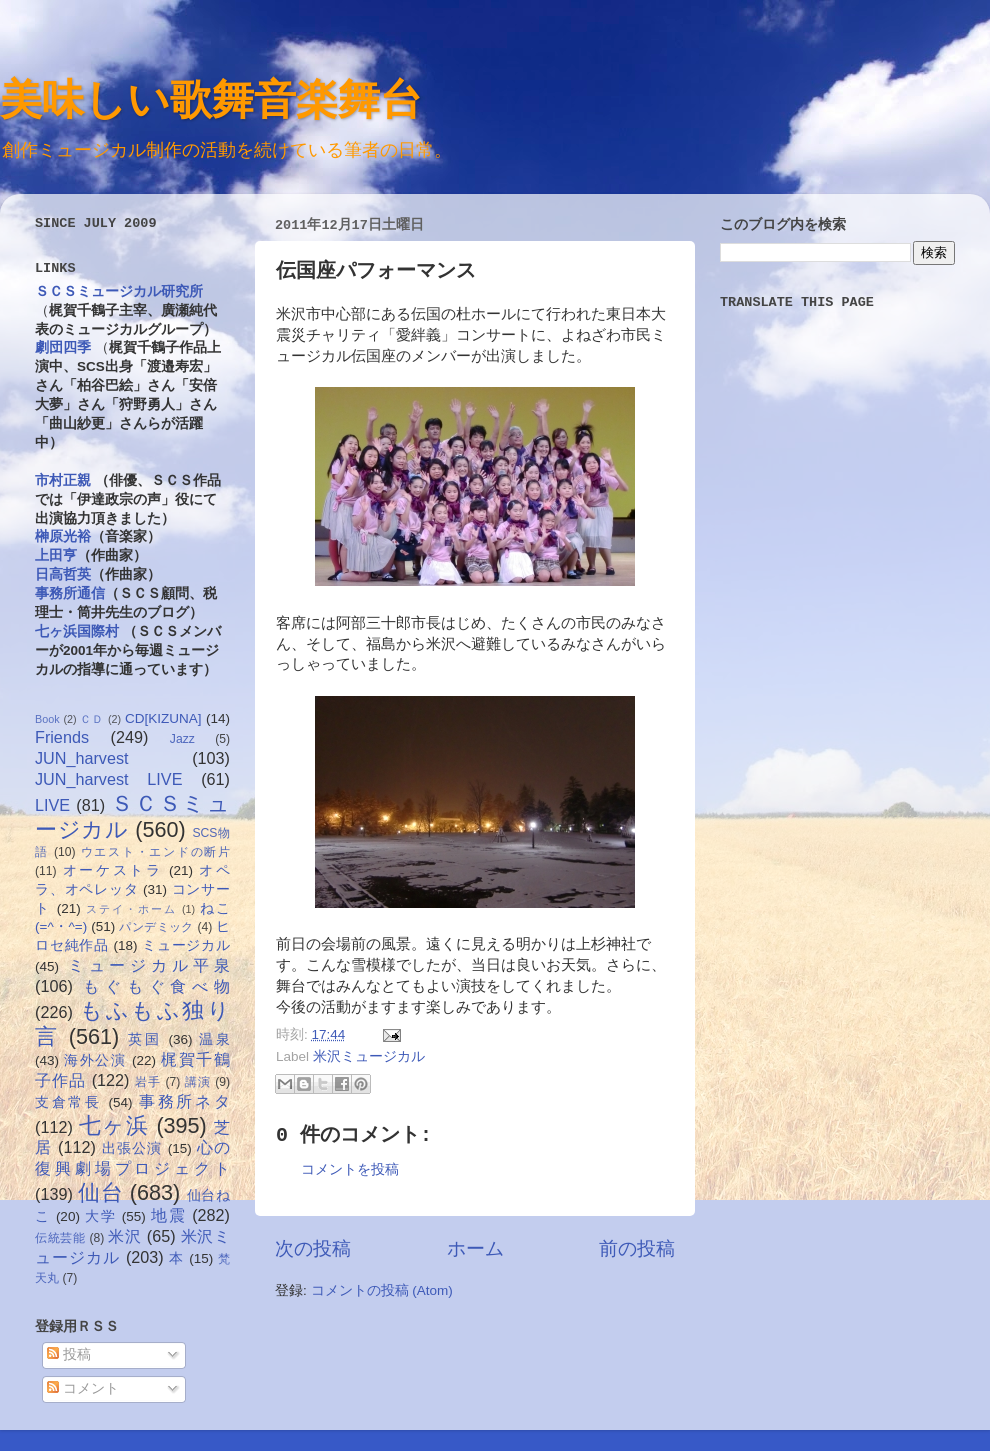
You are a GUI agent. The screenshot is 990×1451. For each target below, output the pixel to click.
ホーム (475, 1248)
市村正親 (63, 480)
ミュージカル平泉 (149, 965)
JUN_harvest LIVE (108, 779)
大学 (100, 1216)
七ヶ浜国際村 (77, 631)
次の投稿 (313, 1248)
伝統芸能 (60, 1238)
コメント (83, 1388)
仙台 (100, 1192)
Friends (62, 737)
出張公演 (132, 1148)
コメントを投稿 (350, 1169)
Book (47, 719)
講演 (198, 1082)
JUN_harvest (82, 758)
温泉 (214, 1039)
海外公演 (95, 1060)
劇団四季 (63, 347)
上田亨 (56, 555)
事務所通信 (70, 593)
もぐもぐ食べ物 (156, 986)
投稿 (69, 1354)
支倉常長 (68, 1102)
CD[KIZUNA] (163, 718)
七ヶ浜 (114, 1125)
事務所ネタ (184, 1101)
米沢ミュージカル (369, 1056)
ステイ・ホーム (131, 909)
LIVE (52, 805)
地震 (168, 1215)
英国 (145, 1039)
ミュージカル (186, 945)
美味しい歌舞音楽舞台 (211, 98)
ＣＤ (92, 719)
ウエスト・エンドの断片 (155, 852)
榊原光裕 (63, 536)
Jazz (182, 739)
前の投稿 (637, 1248)
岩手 (148, 1082)
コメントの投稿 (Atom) (382, 1290)
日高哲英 (63, 574)
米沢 (124, 1236)
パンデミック (156, 927)
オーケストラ (113, 870)
